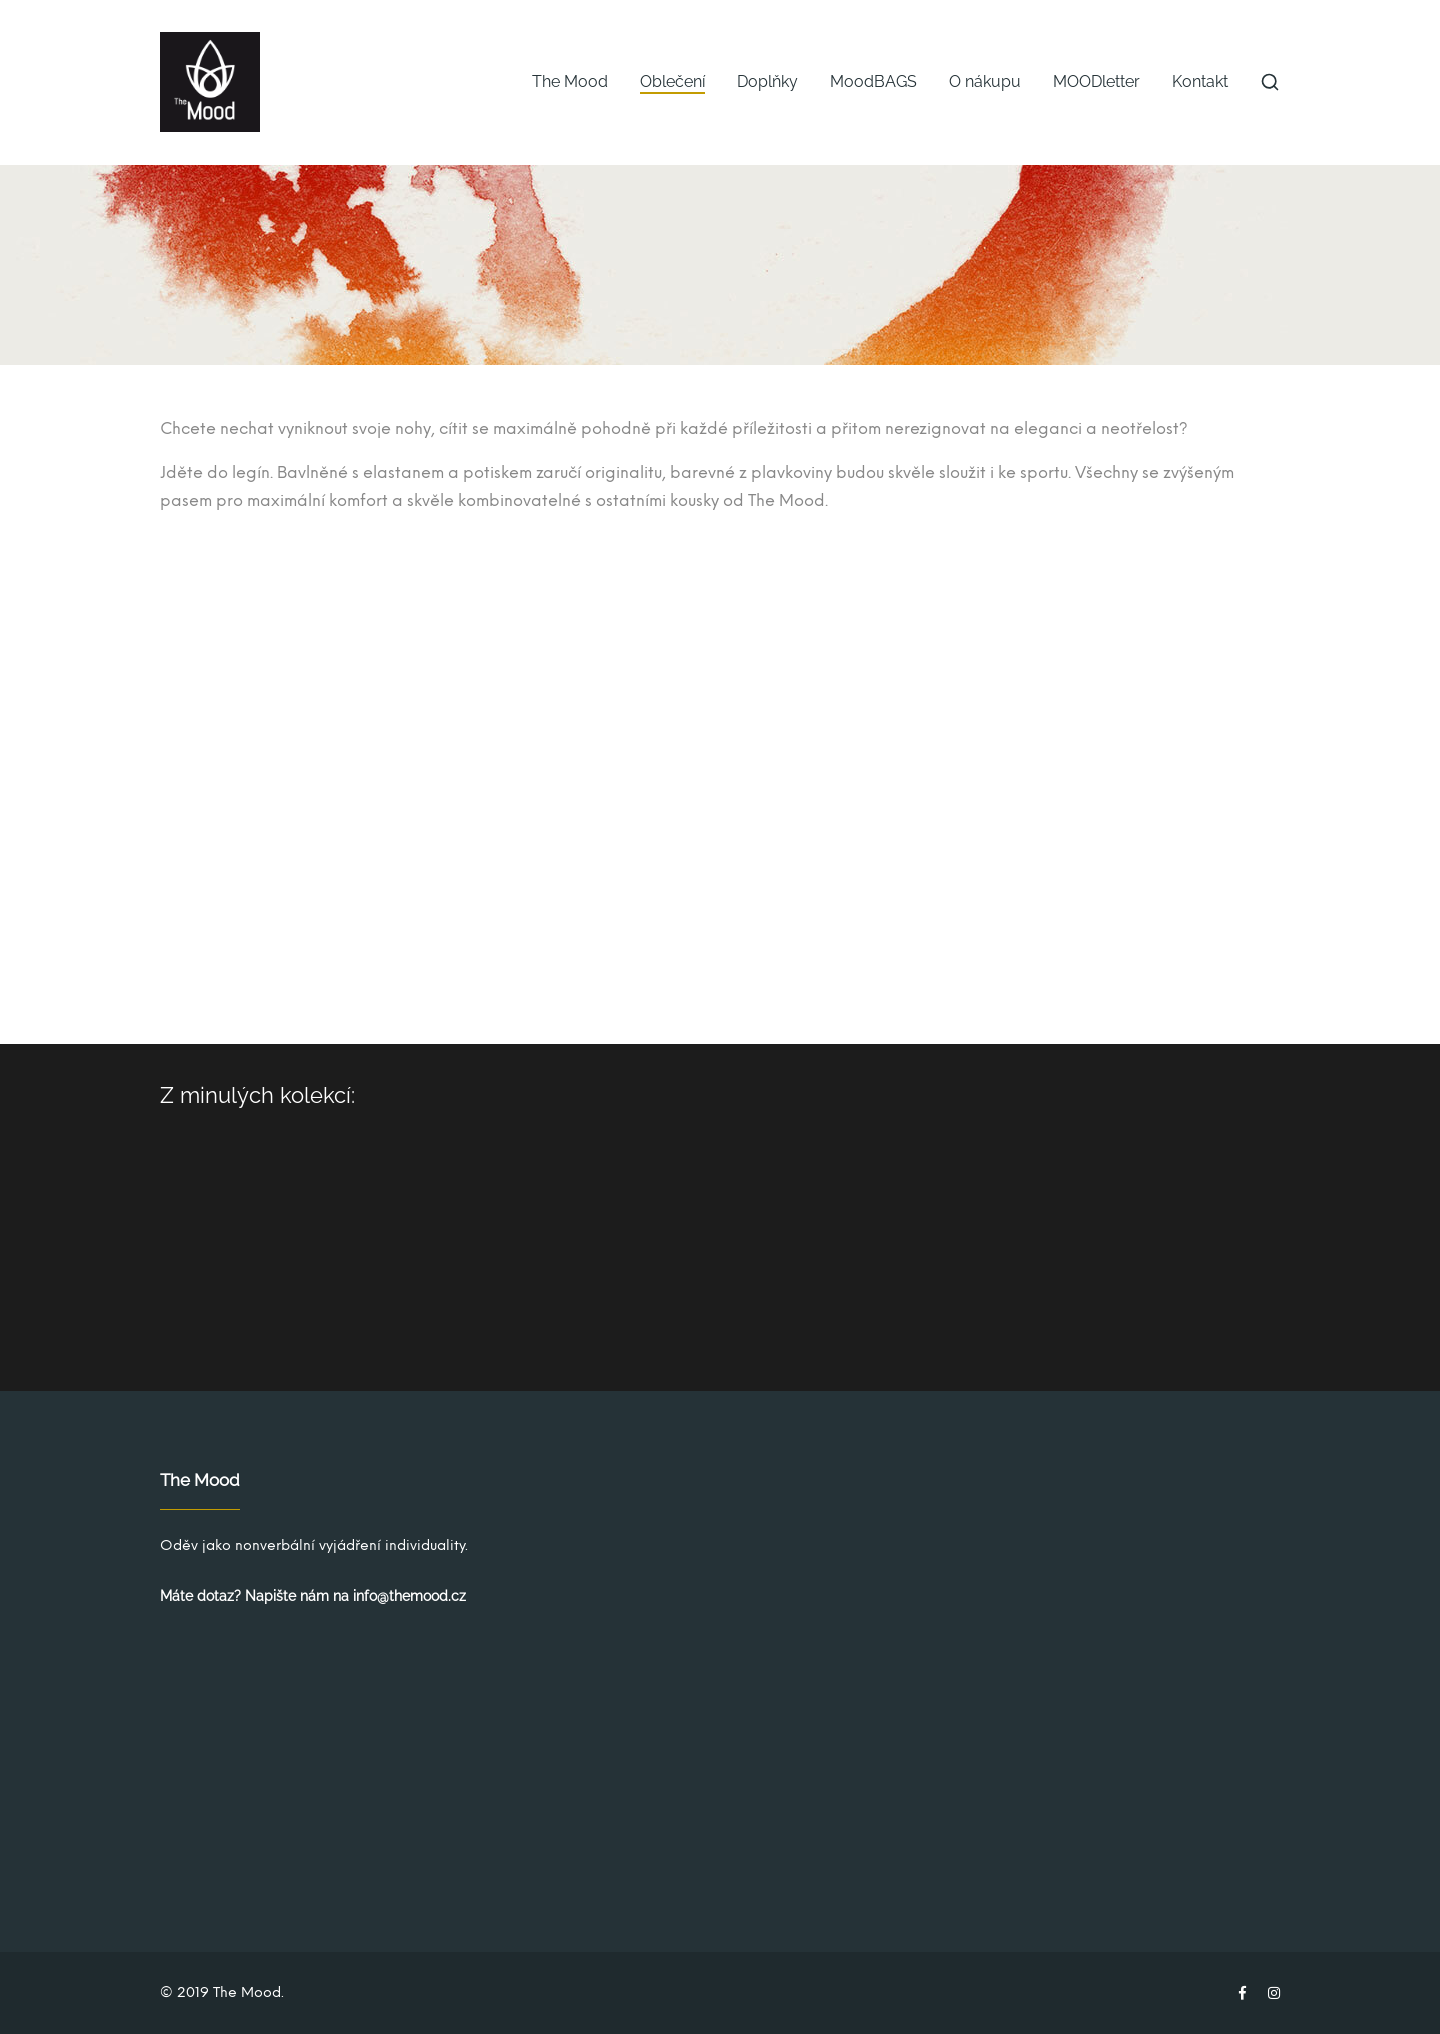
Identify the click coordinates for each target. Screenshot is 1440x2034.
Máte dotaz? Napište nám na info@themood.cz (313, 1596)
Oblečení (672, 81)
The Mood (570, 81)
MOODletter (1096, 81)
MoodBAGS (873, 81)
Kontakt (1200, 81)
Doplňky (767, 81)
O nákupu (985, 81)
